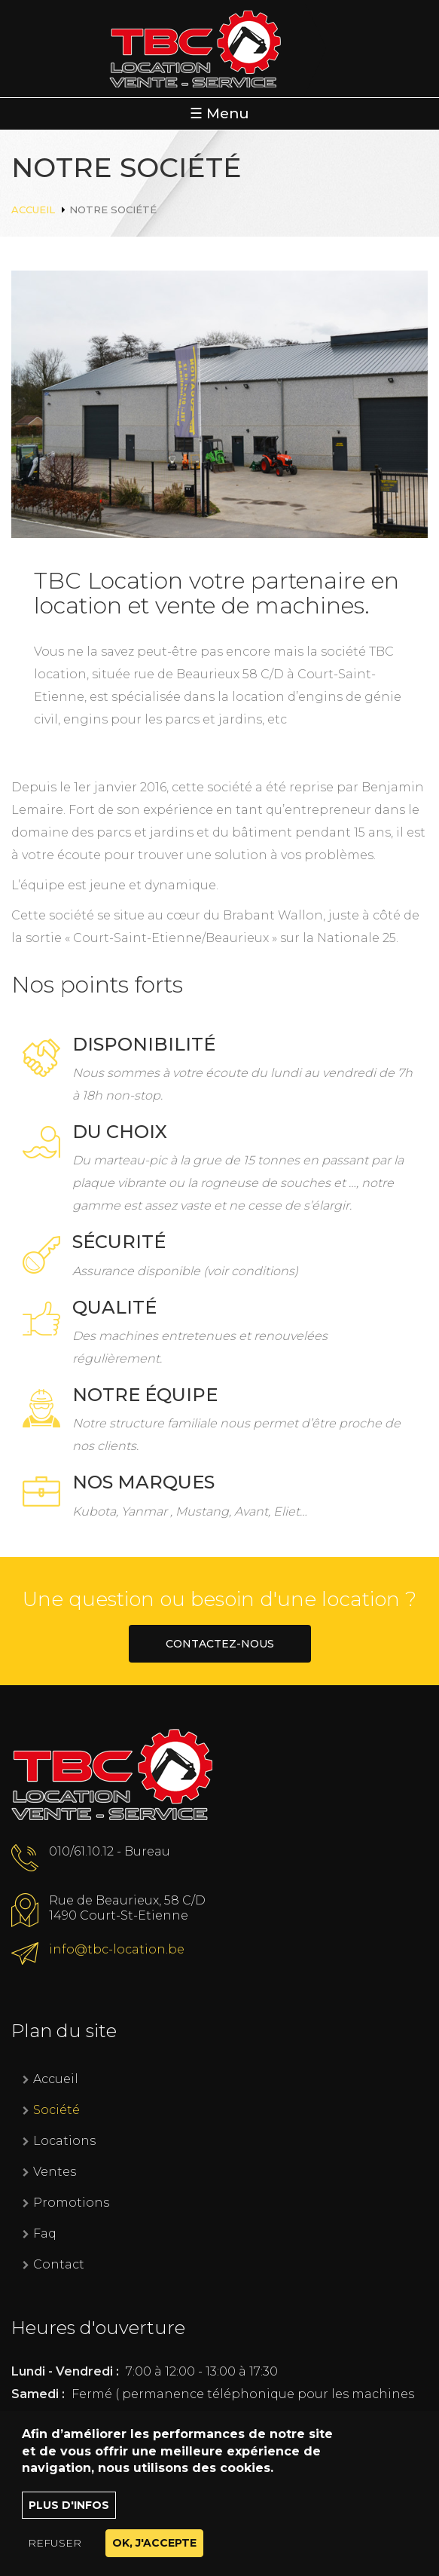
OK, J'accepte (154, 2555)
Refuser (54, 2555)
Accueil (33, 209)
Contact (58, 2264)
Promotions (71, 2202)
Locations (64, 2141)
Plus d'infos (69, 2517)
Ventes (54, 2172)
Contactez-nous (220, 1644)
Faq (44, 2233)
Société (56, 2110)
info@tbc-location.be (116, 1949)
